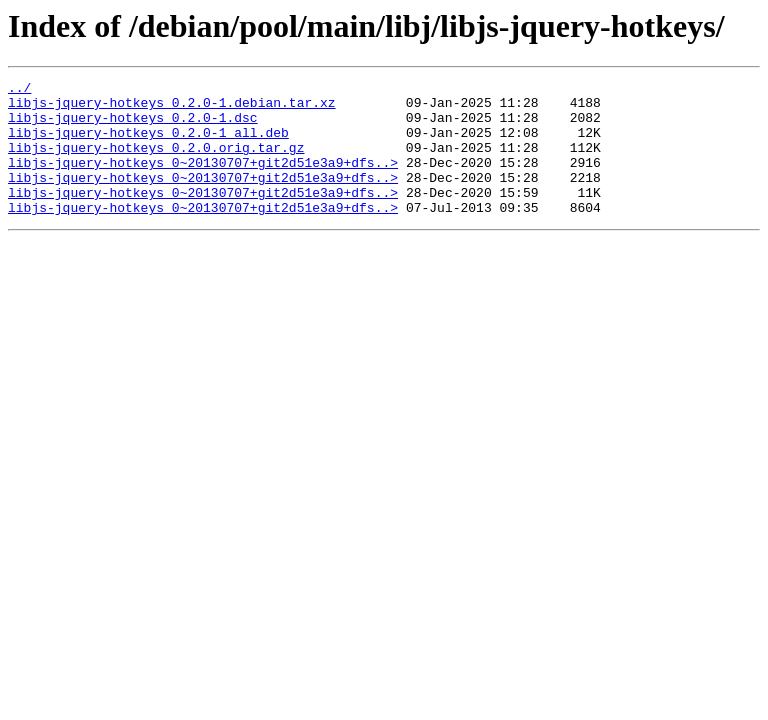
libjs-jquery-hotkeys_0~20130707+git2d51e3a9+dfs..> (203, 180)
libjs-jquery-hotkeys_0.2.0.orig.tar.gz (156, 162)
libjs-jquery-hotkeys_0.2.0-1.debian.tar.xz (172, 108)
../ (19, 90)
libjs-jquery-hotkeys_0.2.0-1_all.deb (148, 144)
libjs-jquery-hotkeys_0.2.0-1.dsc (133, 126)
